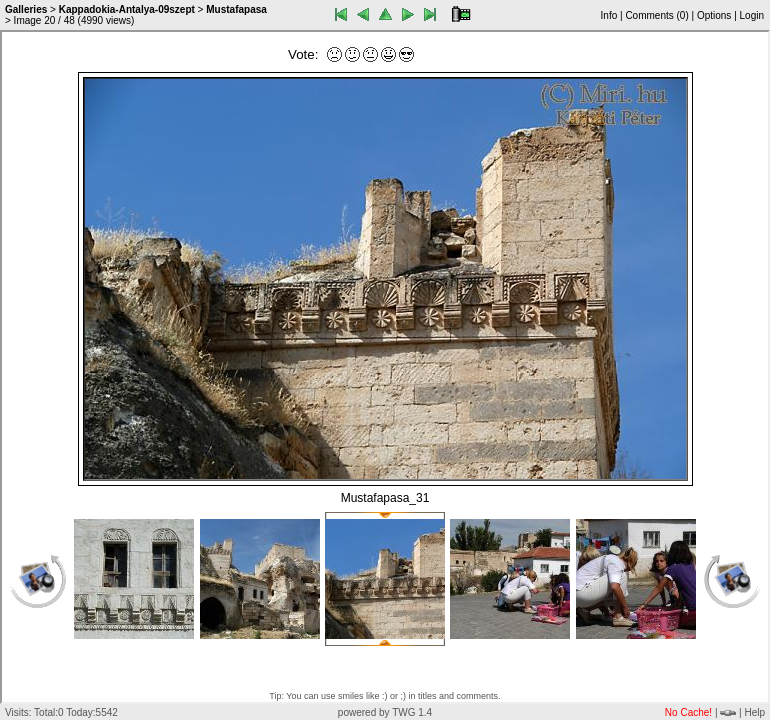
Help (754, 712)
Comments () (656, 15)
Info (609, 15)
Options (714, 15)
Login (752, 15)
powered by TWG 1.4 (385, 712)
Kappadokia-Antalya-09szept (127, 9)
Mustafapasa (236, 9)
